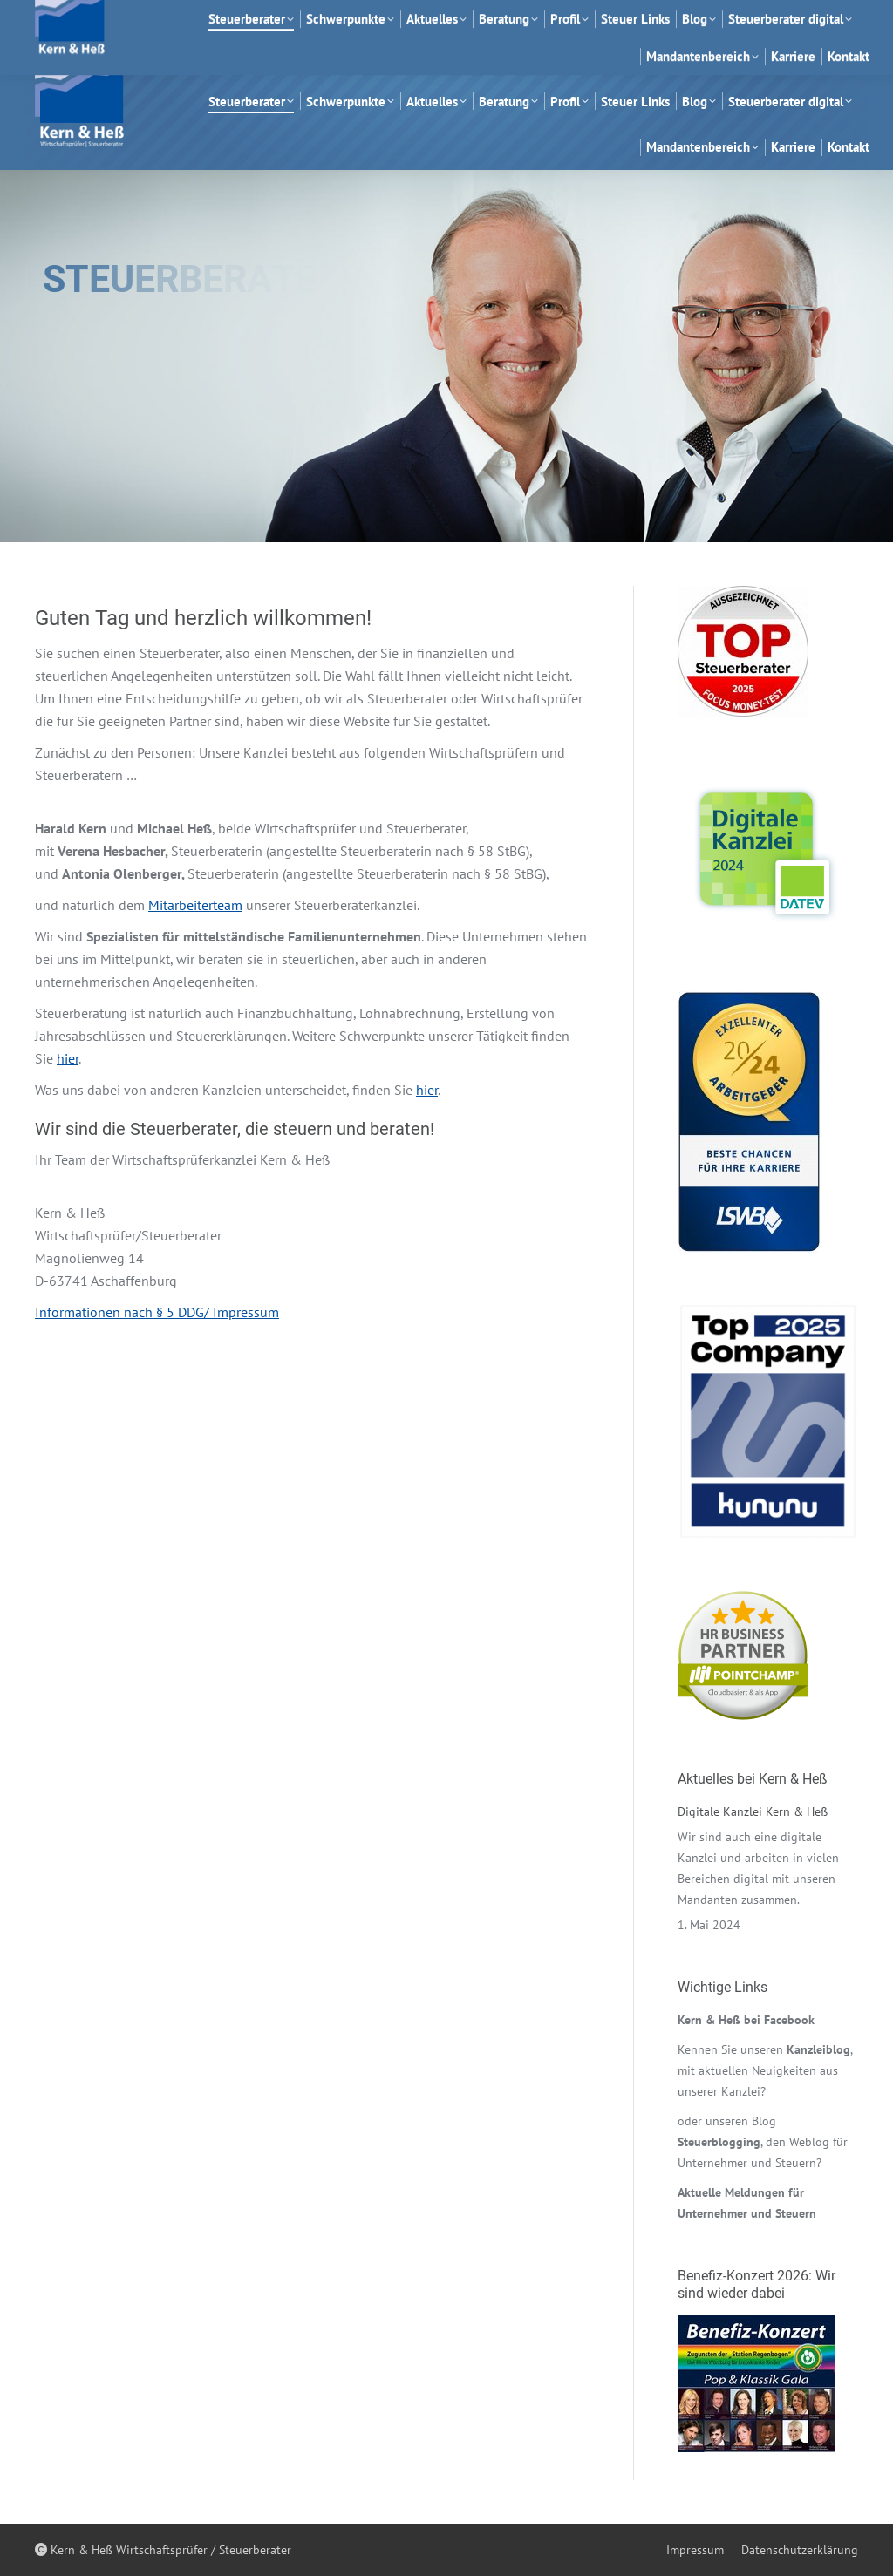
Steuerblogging (719, 2142)
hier (67, 1058)
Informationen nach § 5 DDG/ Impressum (157, 1312)
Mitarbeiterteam (195, 905)
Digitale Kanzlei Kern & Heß (753, 1811)
